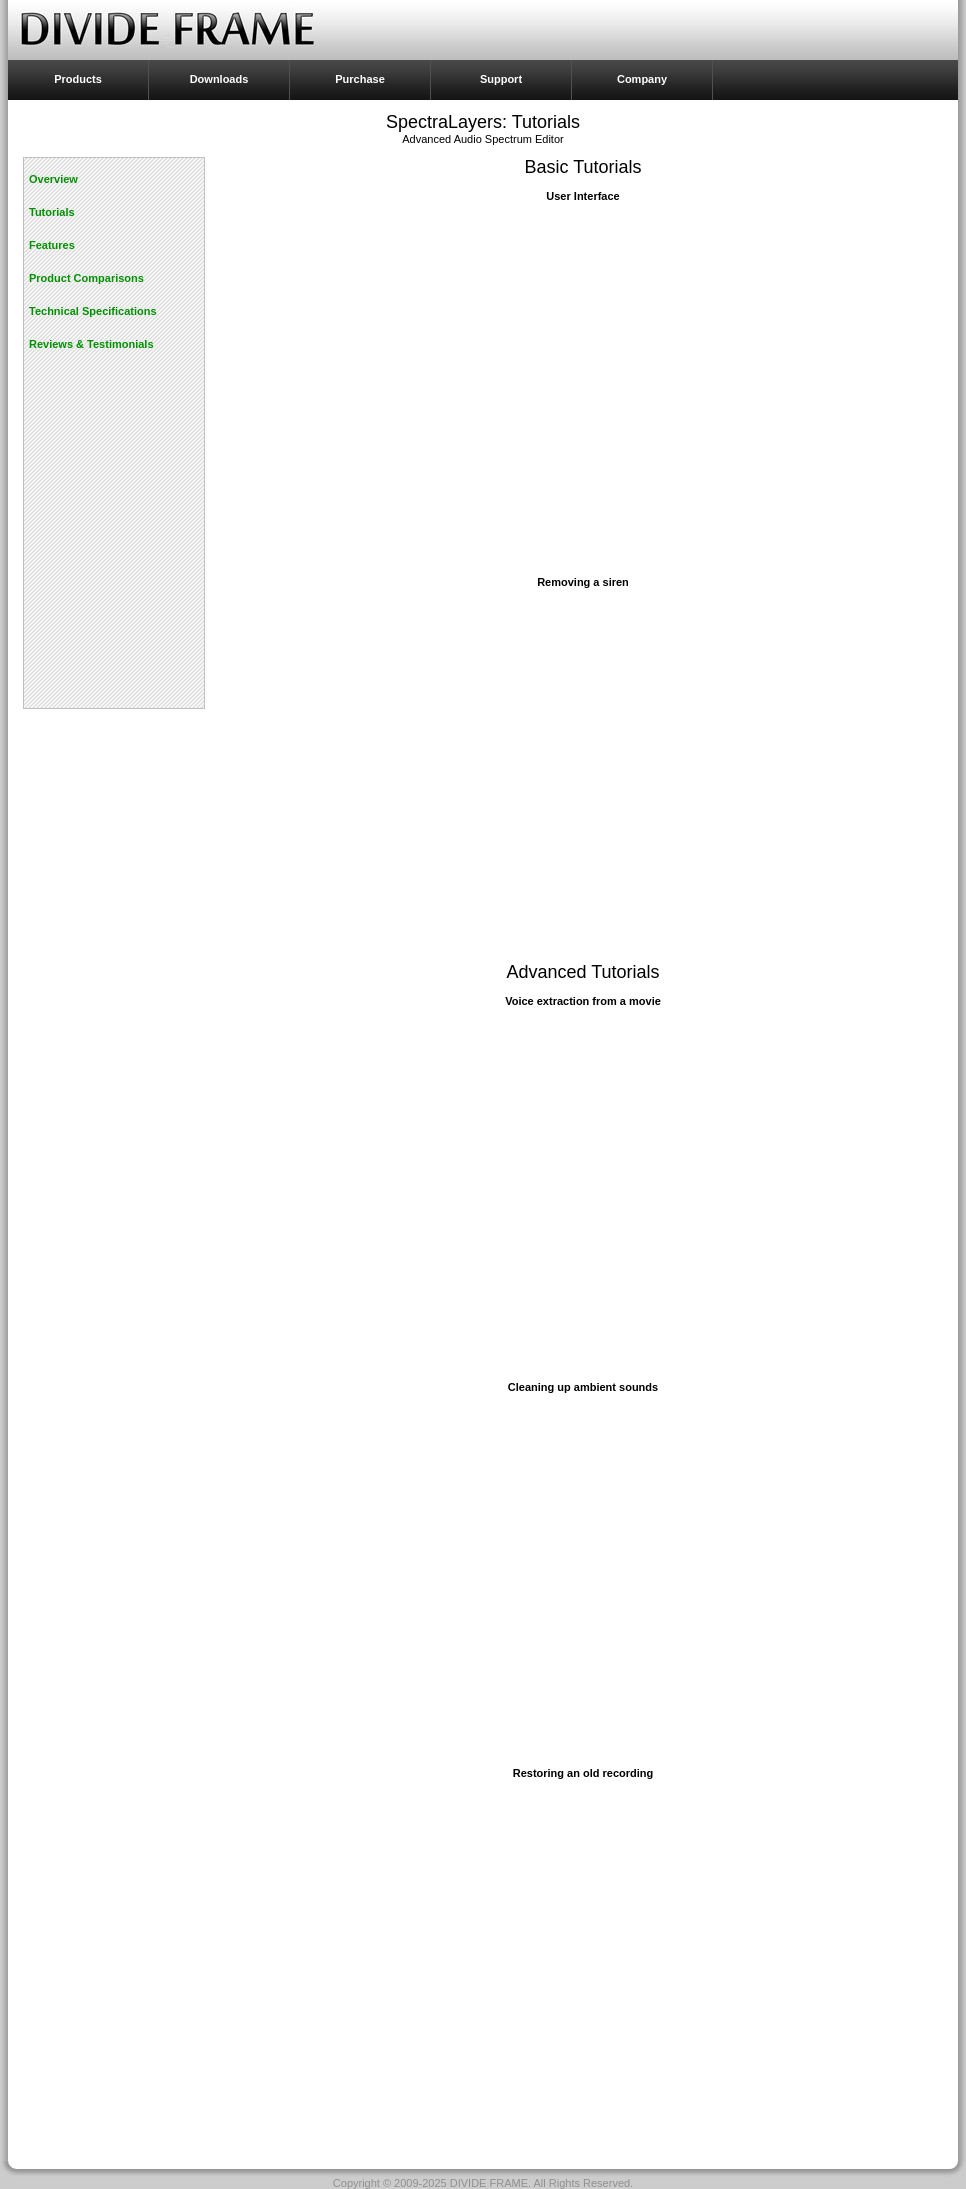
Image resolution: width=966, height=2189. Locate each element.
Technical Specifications (93, 311)
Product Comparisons (86, 278)
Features (52, 245)
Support (501, 79)
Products (78, 79)
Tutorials (52, 212)
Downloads (219, 79)
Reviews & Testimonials (91, 344)
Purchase (360, 79)
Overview (53, 179)
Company (642, 79)
